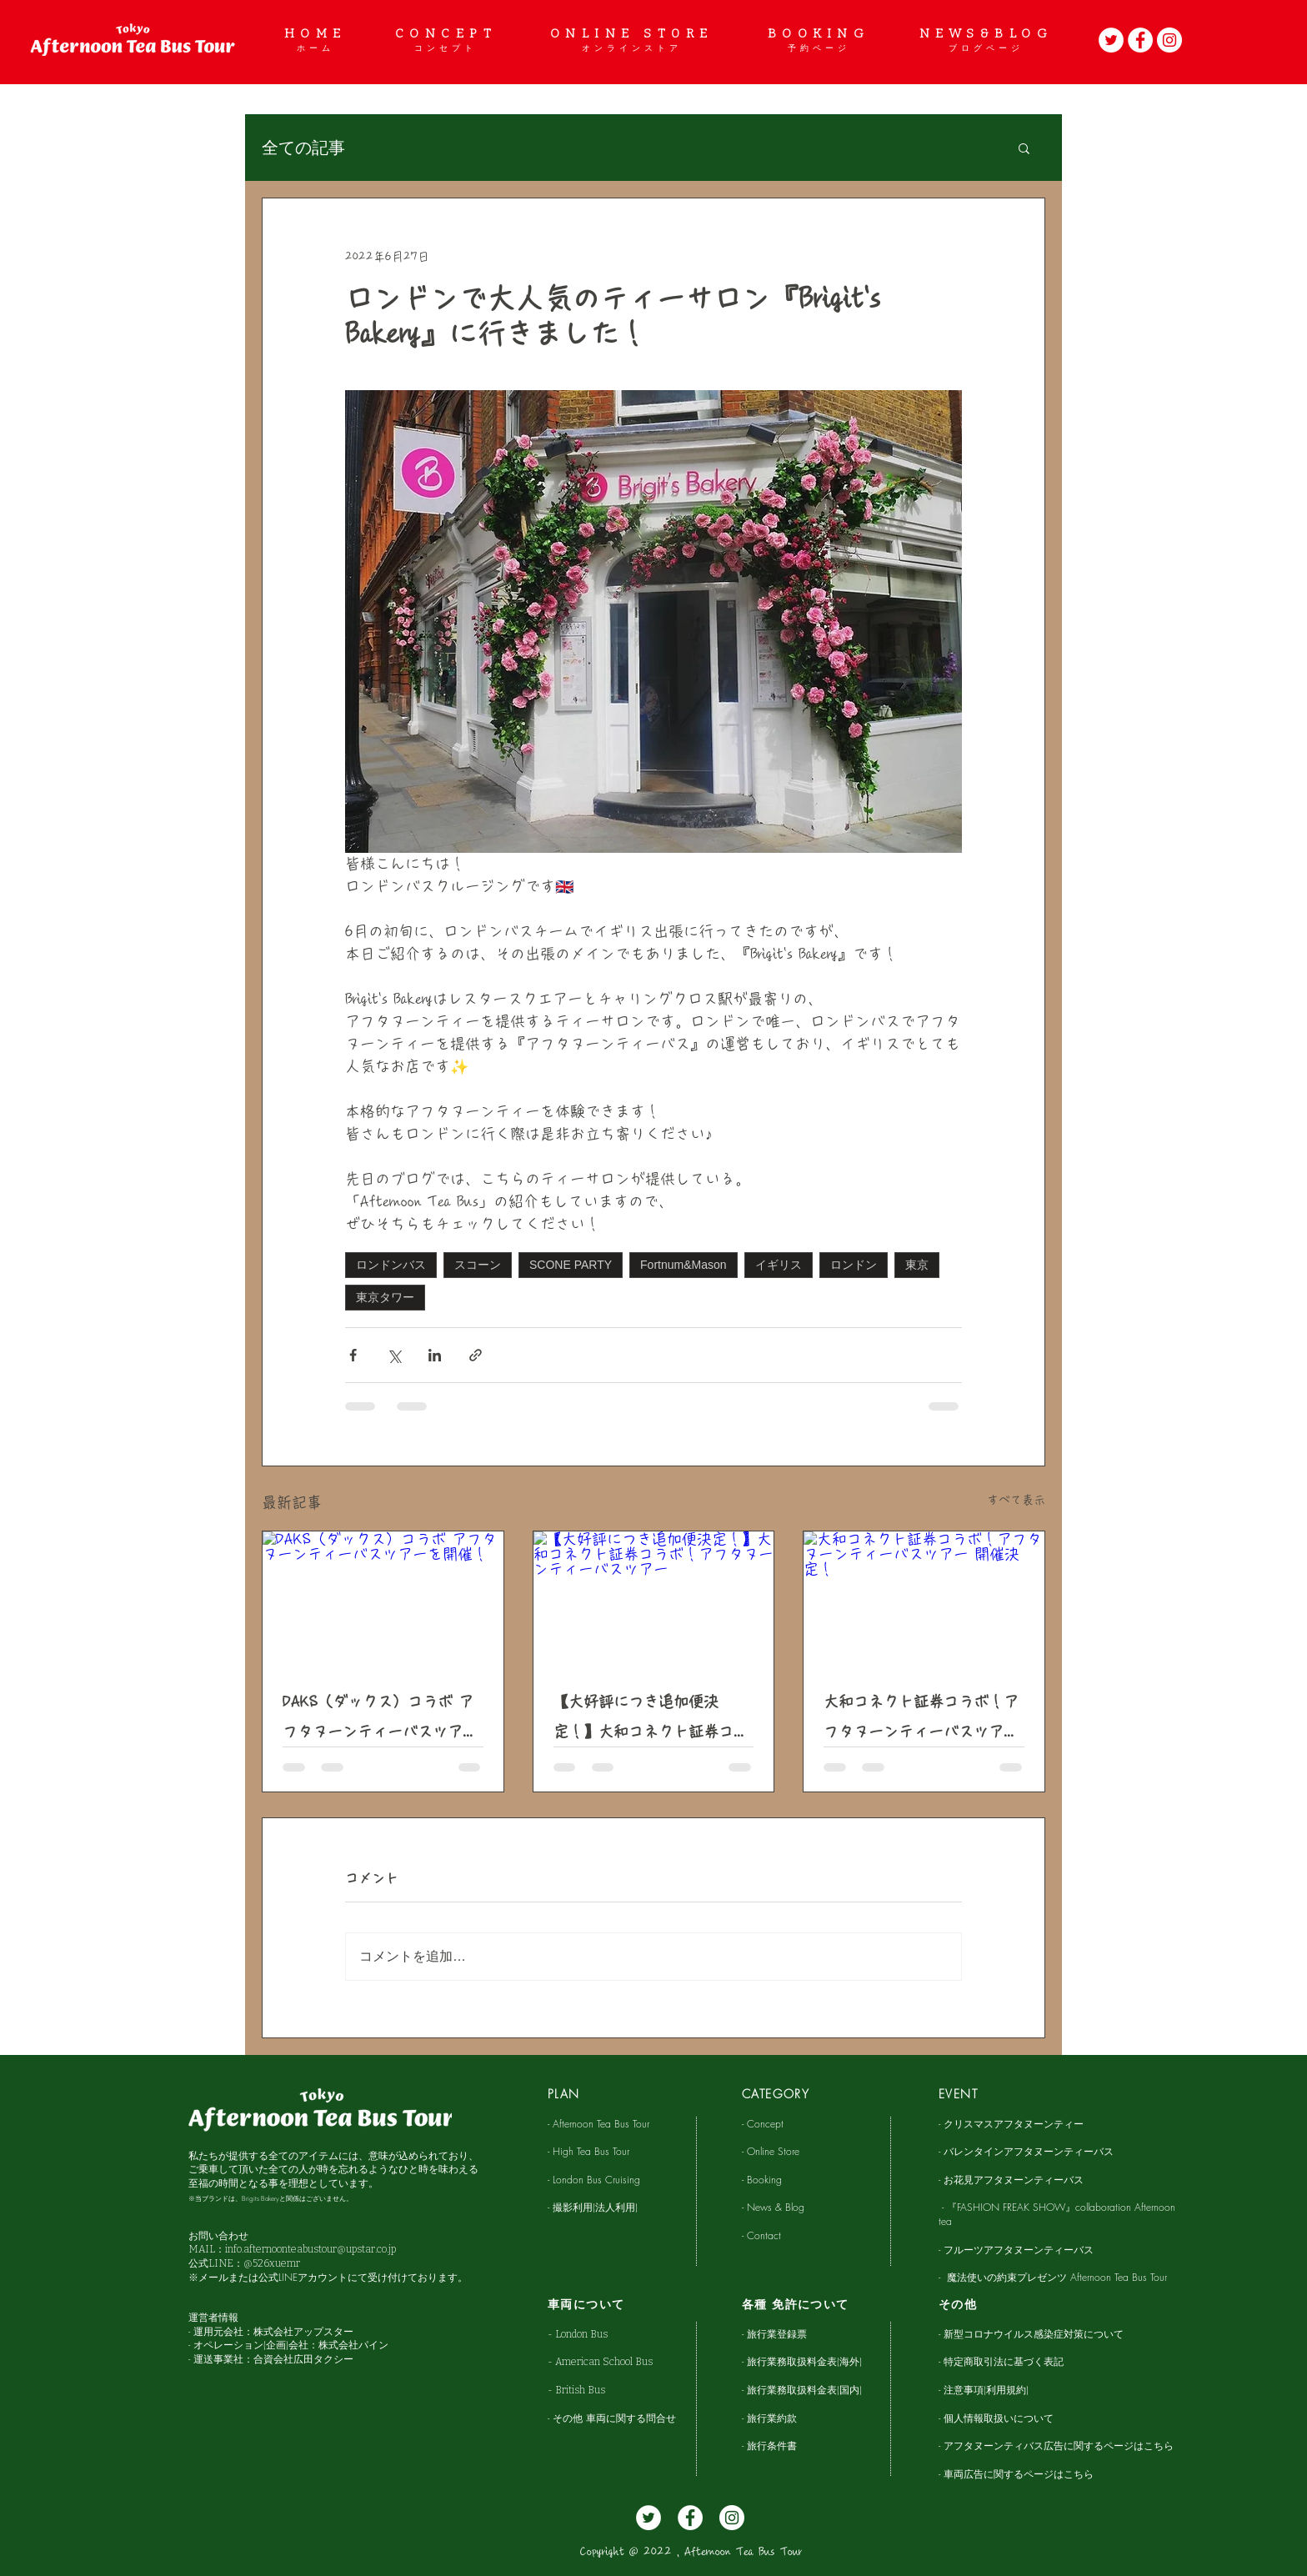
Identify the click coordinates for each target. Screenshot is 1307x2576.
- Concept (763, 2124)
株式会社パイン (353, 2345)
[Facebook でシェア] (353, 1355)
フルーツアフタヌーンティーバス (1019, 2250)
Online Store (773, 2151)
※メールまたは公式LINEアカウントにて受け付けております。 (328, 2277)
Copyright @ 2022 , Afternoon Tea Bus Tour (691, 2552)
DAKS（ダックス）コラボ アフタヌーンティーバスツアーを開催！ (380, 1720)
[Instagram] (1169, 40)
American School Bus (604, 2362)
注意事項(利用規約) (986, 2390)
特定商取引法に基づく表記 (1004, 2361)
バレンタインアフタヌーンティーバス (1029, 2151)
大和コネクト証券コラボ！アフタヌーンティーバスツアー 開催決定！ (921, 1720)
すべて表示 (1016, 1500)
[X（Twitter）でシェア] (394, 1355)
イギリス (778, 1264)
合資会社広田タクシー (303, 2359)
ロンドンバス (391, 1264)
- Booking (763, 2180)
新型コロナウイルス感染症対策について (1034, 2334)
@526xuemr (271, 2263)
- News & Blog (773, 2207)
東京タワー (385, 1297)
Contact (764, 2235)
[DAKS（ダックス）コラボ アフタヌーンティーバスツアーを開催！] (383, 1598)
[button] (1024, 147)
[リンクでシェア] (475, 1355)
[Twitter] (1111, 40)
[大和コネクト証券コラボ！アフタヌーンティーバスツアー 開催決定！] (924, 1598)
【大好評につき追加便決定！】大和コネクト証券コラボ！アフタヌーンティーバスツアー (651, 1720)
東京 (917, 1264)
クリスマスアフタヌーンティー (1014, 2124)
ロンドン (853, 1264)
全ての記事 (303, 147)
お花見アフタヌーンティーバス (1014, 2180)
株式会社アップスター (303, 2331)
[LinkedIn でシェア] (435, 1355)
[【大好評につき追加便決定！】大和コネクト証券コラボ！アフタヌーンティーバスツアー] (653, 1598)
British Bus (580, 2390)
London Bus (586, 2334)
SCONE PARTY (570, 1264)
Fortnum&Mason (683, 1264)
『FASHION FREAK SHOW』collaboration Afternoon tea (1057, 2214)
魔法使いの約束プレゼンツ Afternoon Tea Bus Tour (1057, 2277)
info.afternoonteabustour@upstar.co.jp (310, 2249)
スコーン (477, 1264)
